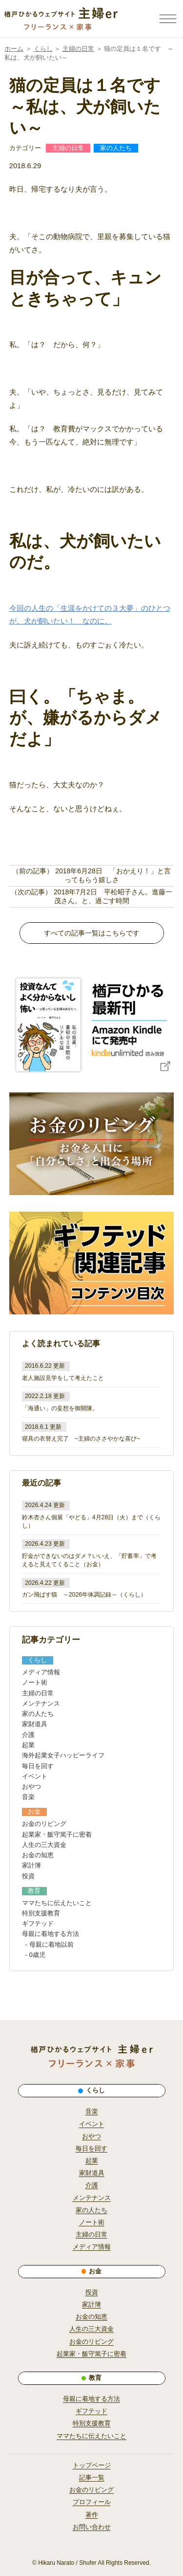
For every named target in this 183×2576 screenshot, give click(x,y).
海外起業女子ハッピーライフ (63, 1755)
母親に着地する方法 (50, 1933)
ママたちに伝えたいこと (57, 1903)
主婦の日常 (78, 48)
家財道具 (34, 1724)
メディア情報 (41, 1672)
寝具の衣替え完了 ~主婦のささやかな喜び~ (81, 1438)
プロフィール (92, 2502)
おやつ (31, 1786)
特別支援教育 (41, 1913)
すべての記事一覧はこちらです (92, 933)
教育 (34, 1891)
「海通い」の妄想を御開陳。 (60, 1408)
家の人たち (116, 148)
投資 (28, 1876)
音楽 (28, 1796)
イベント (34, 1776)
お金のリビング (44, 1823)
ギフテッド (38, 1923)
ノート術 (34, 1682)
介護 (28, 1734)
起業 (28, 1745)
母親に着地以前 (51, 1944)
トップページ (92, 2465)
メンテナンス (41, 1703)
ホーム (13, 48)
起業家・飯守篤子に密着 (57, 1834)
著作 (91, 2514)
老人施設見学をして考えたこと (63, 1378)
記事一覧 (91, 2477)
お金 (92, 1564)
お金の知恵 (38, 1855)
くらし (43, 48)
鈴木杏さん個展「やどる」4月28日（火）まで (82, 1517)
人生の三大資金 (44, 1844)
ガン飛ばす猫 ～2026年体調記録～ (69, 1594)
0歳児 (37, 1954)
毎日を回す (38, 1766)
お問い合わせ (92, 2527)
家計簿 (31, 1865)
